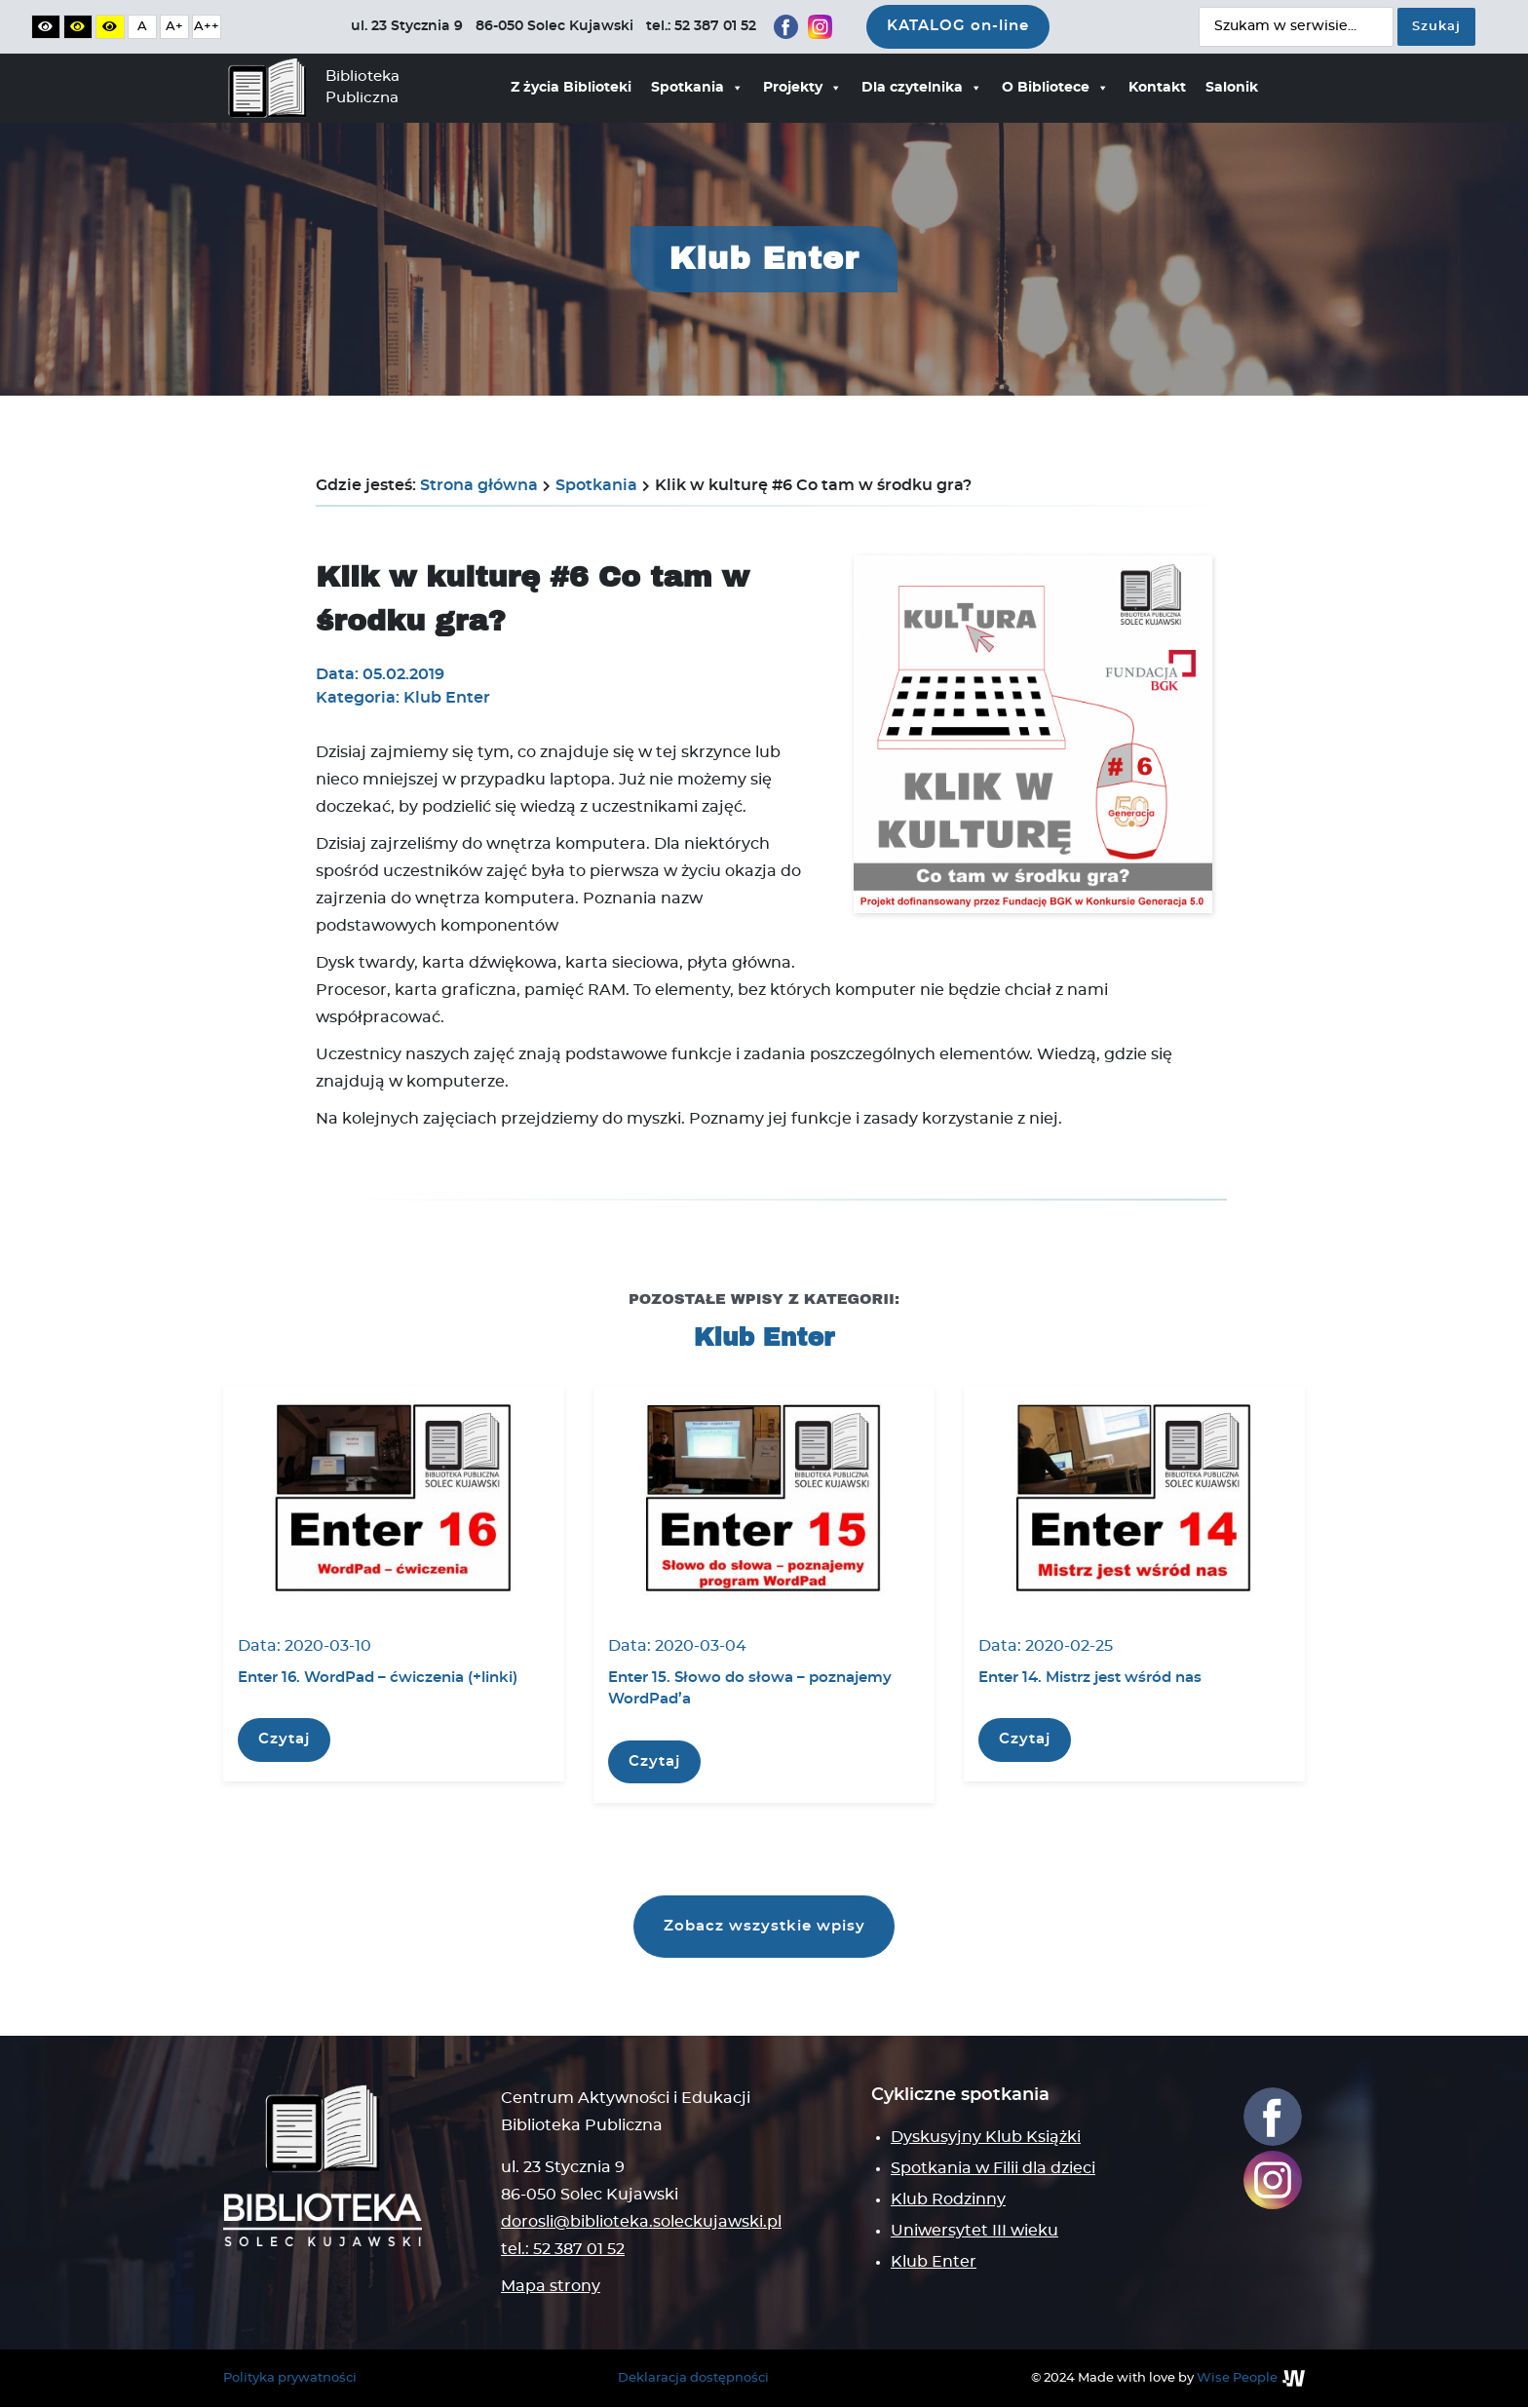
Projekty (802, 88)
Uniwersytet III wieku (974, 2231)
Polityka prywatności (290, 2378)
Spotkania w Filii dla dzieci (993, 2169)
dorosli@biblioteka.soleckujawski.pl (641, 2223)
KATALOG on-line (958, 26)
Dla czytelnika (921, 88)
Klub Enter (933, 2263)
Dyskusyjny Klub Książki (986, 2138)
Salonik (1231, 88)
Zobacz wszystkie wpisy (764, 1926)
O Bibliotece (1055, 88)
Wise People (1237, 2378)
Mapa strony (550, 2287)
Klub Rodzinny (948, 2200)
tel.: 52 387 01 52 (563, 2250)
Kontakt (1157, 88)
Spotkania (697, 88)
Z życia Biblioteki (571, 88)
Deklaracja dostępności (693, 2378)
